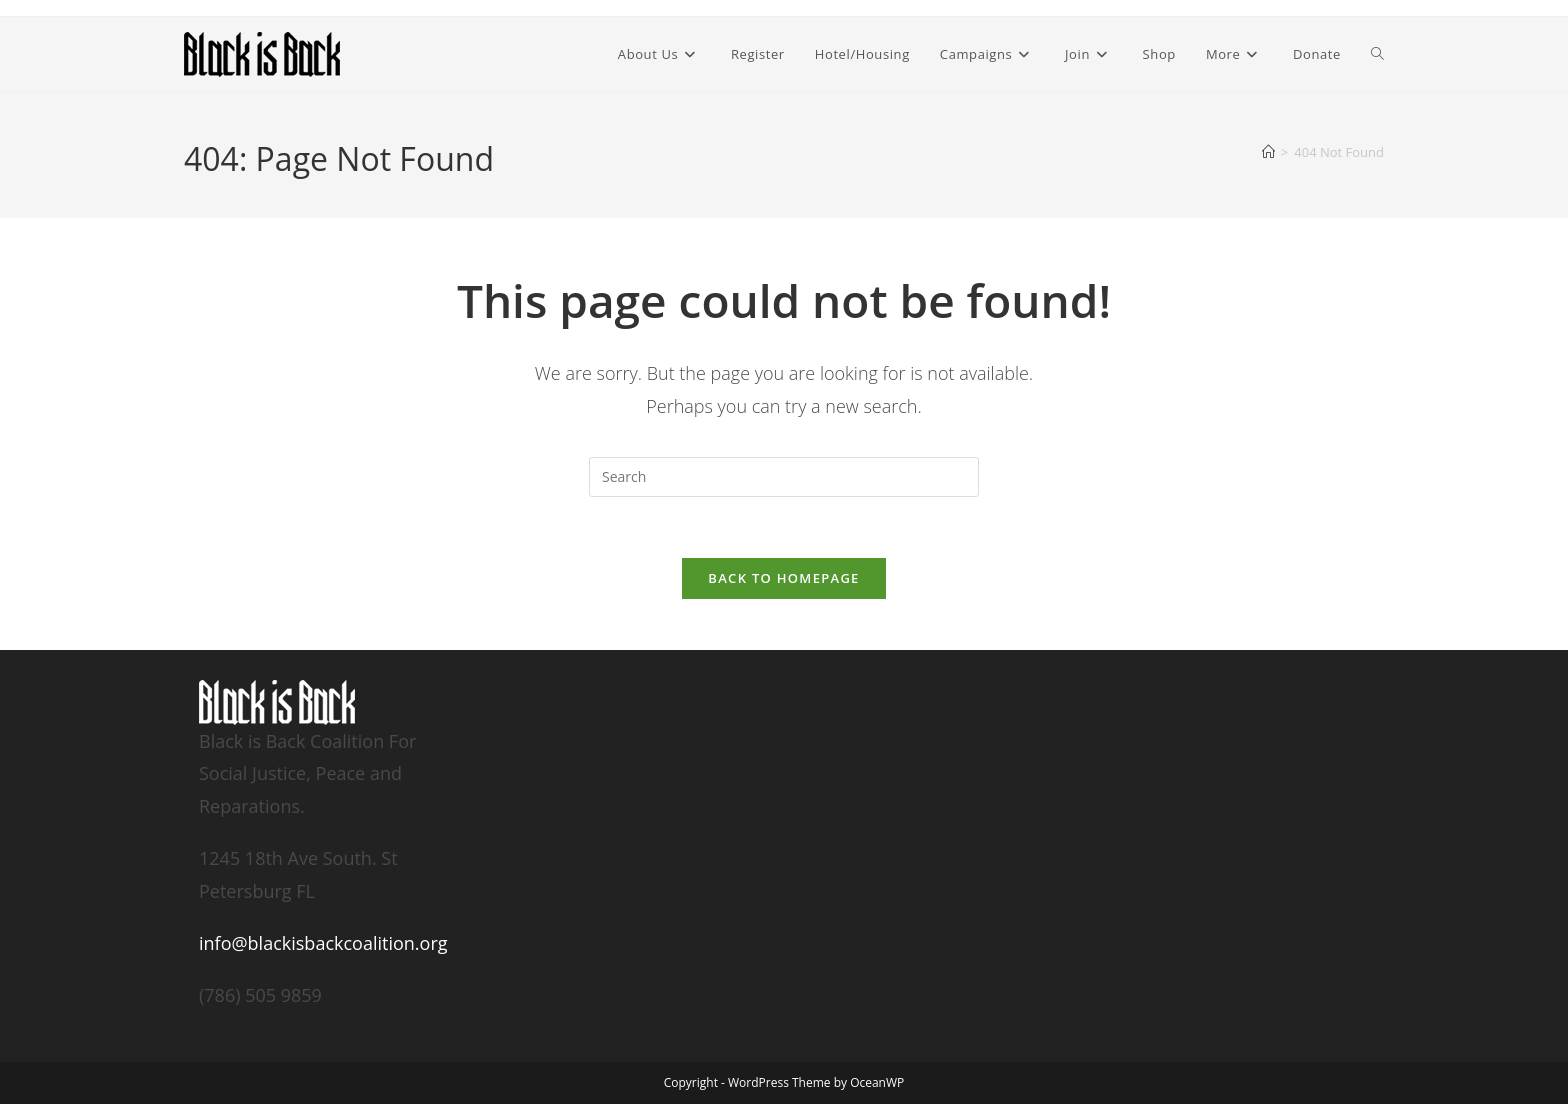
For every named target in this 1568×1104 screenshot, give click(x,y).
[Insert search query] (784, 477)
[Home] (1268, 152)
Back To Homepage (783, 578)
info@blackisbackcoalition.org (323, 943)
